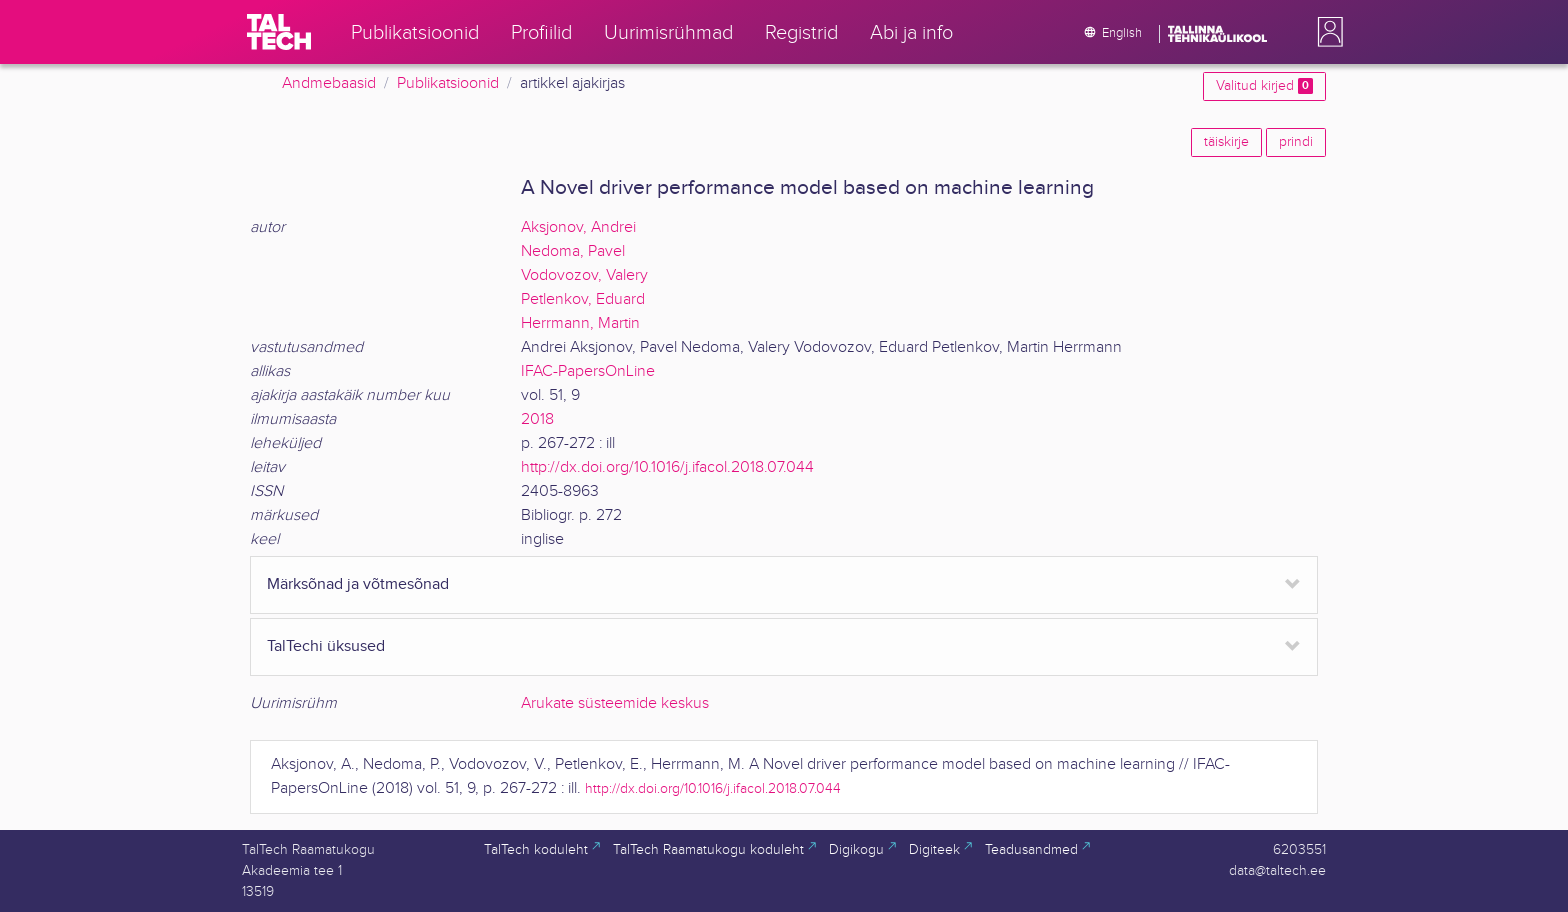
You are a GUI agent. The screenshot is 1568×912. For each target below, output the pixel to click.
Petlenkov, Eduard (583, 299)
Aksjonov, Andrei (578, 227)
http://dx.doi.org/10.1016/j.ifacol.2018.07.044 (667, 467)
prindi (1296, 142)
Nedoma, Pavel (573, 251)
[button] (1326, 32)
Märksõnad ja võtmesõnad (358, 584)
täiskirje (1226, 142)
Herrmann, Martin (580, 323)
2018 (537, 419)
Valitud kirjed (1264, 86)
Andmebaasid (329, 83)
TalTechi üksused (326, 646)
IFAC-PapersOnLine (588, 371)
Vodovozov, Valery (584, 275)
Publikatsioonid (448, 83)
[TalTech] (279, 32)
